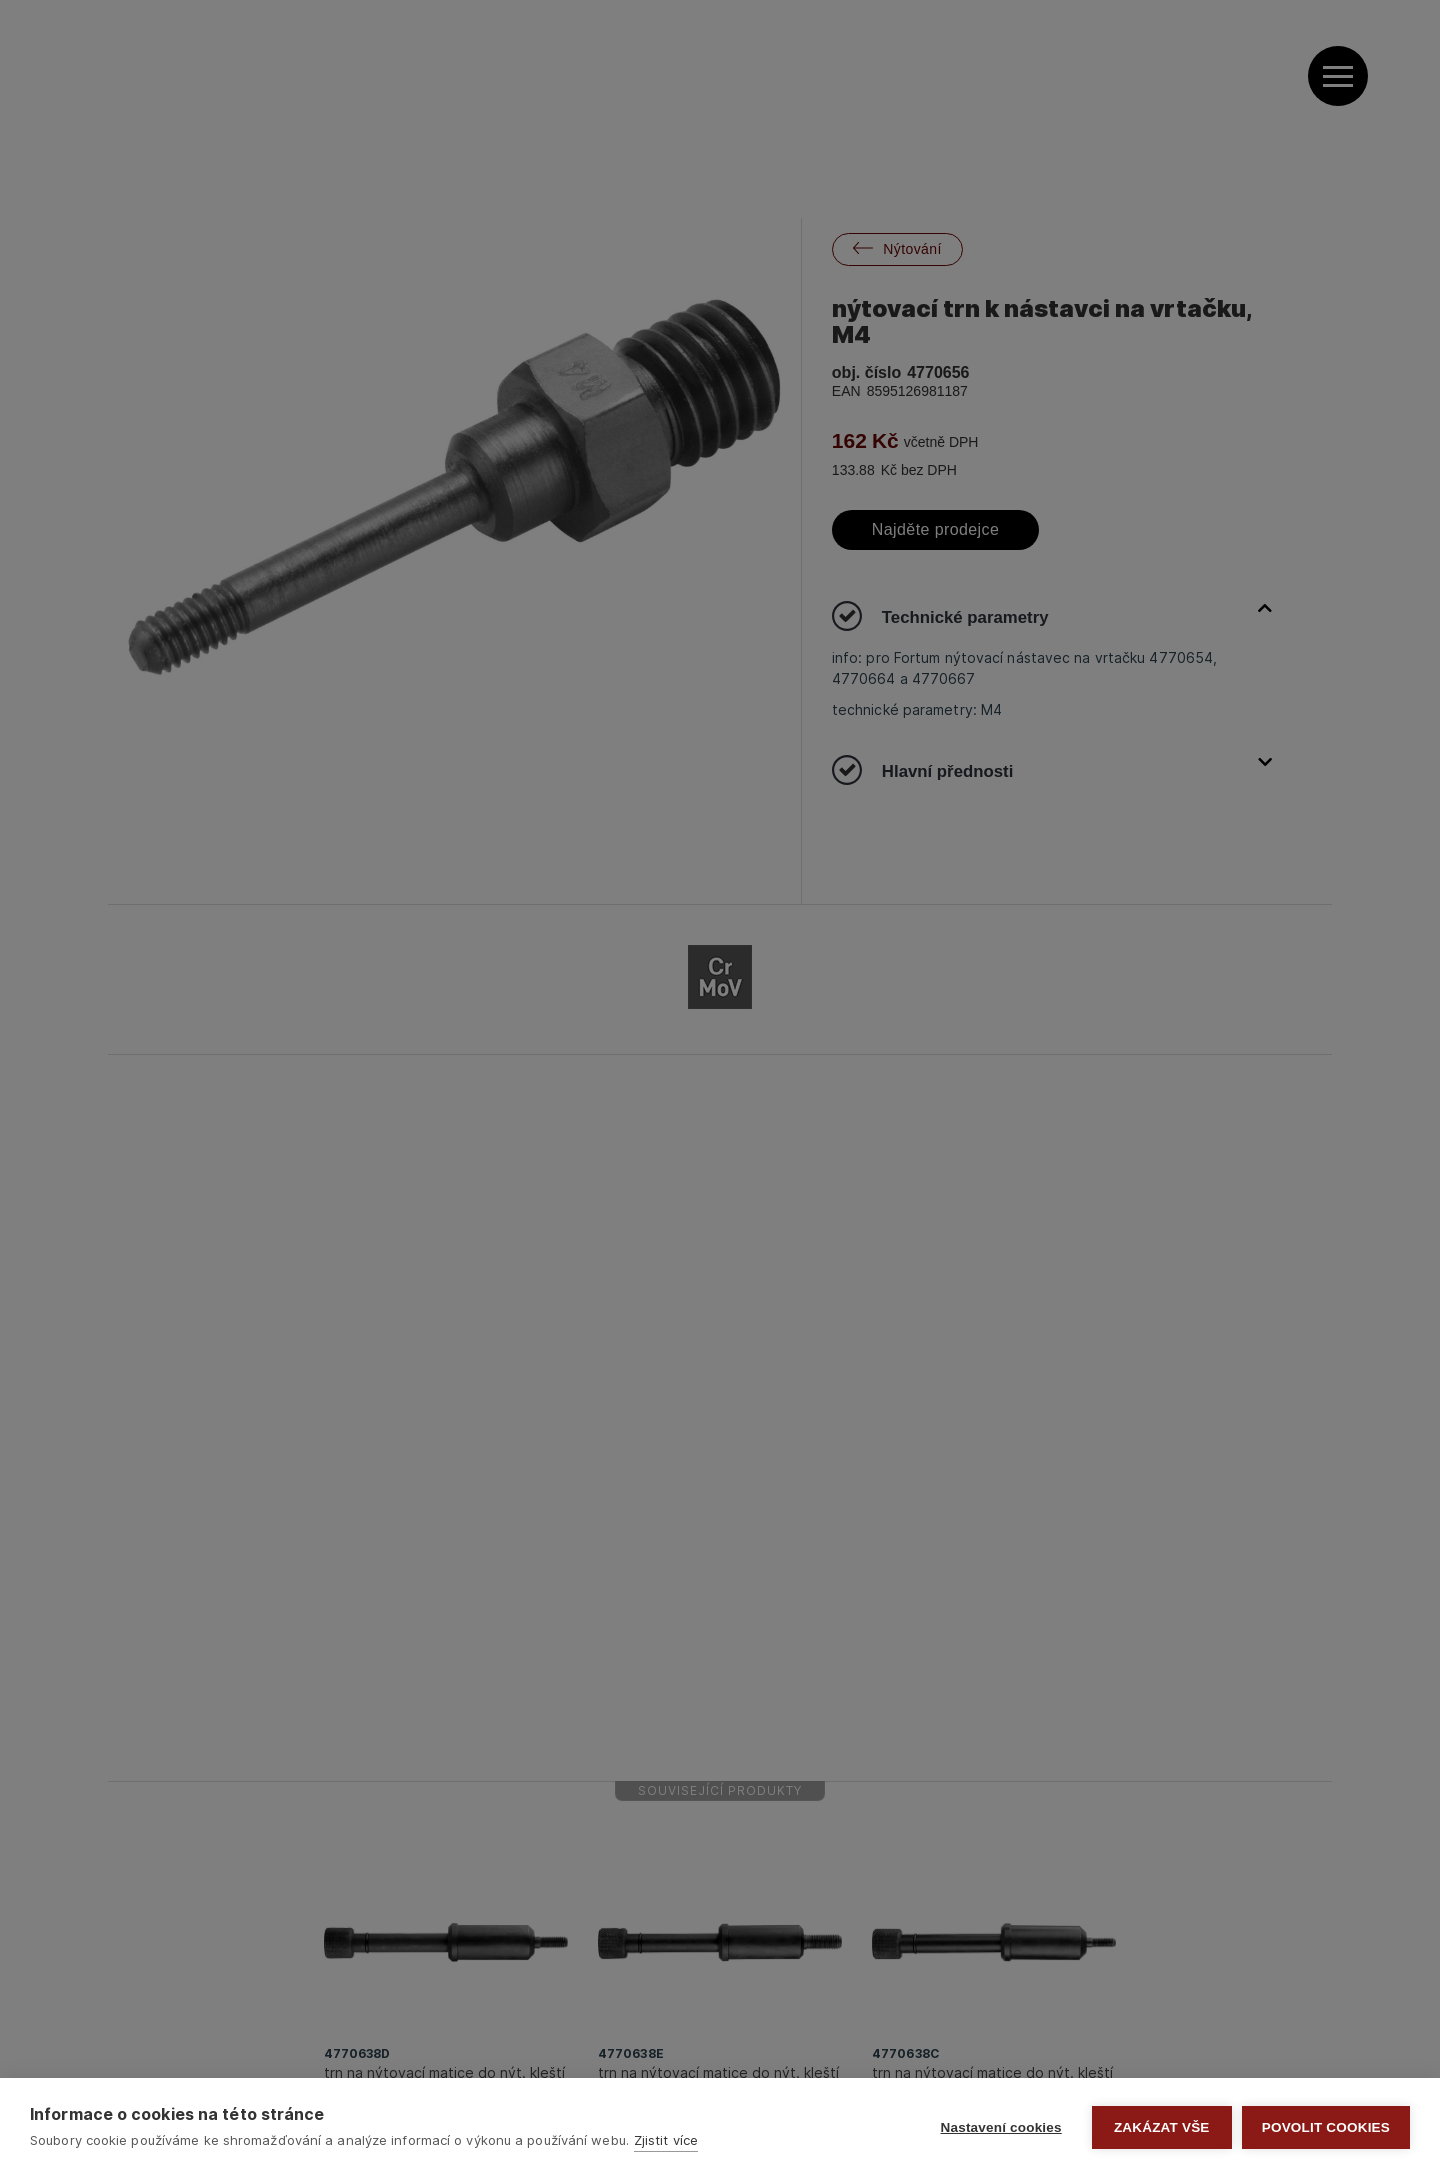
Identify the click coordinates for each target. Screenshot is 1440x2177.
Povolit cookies (1326, 2127)
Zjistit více (666, 2140)
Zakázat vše (1162, 2127)
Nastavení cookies (1001, 2127)
